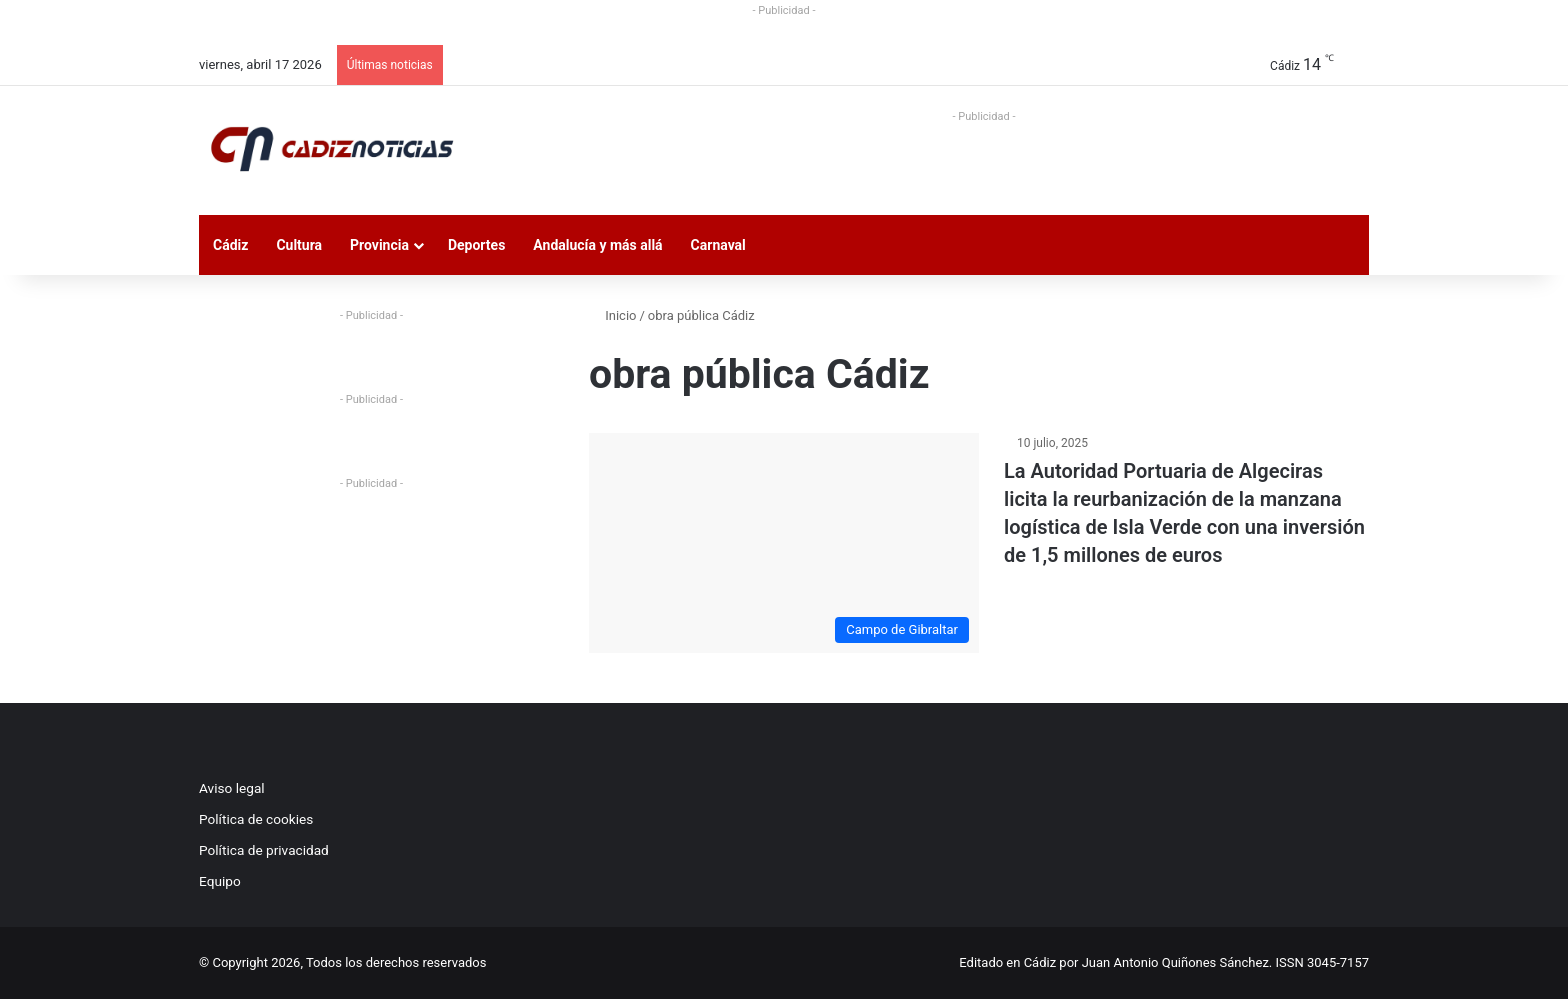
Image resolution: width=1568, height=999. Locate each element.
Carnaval (718, 245)
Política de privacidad (264, 850)
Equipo (220, 881)
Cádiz (230, 245)
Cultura (299, 245)
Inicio (612, 315)
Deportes (476, 245)
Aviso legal (232, 788)
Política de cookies (256, 819)
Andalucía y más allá (597, 245)
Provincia (379, 245)
